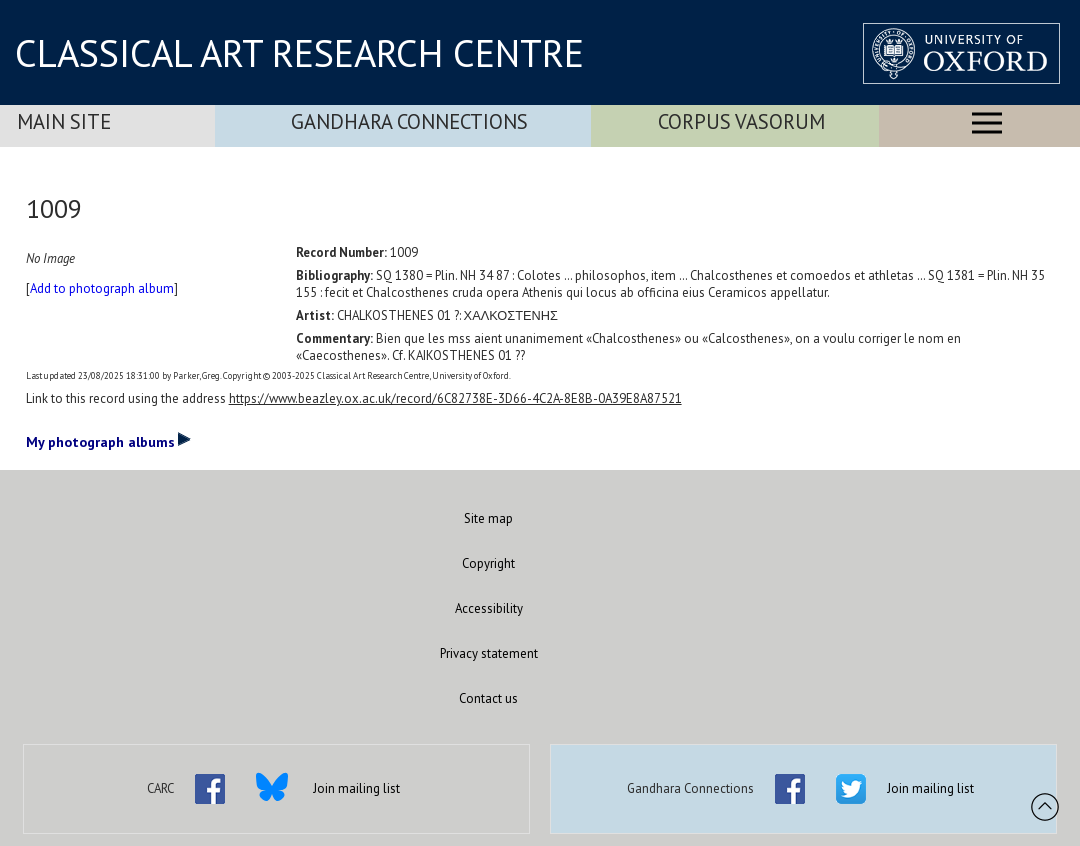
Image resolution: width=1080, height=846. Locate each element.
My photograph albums (108, 441)
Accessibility (489, 608)
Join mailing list (356, 788)
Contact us (488, 698)
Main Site (64, 121)
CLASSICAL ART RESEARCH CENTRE (299, 53)
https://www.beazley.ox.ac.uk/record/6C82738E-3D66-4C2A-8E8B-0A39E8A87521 (455, 398)
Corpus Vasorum (741, 121)
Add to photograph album (102, 288)
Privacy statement (489, 653)
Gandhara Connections (409, 121)
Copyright (488, 563)
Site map (488, 518)
